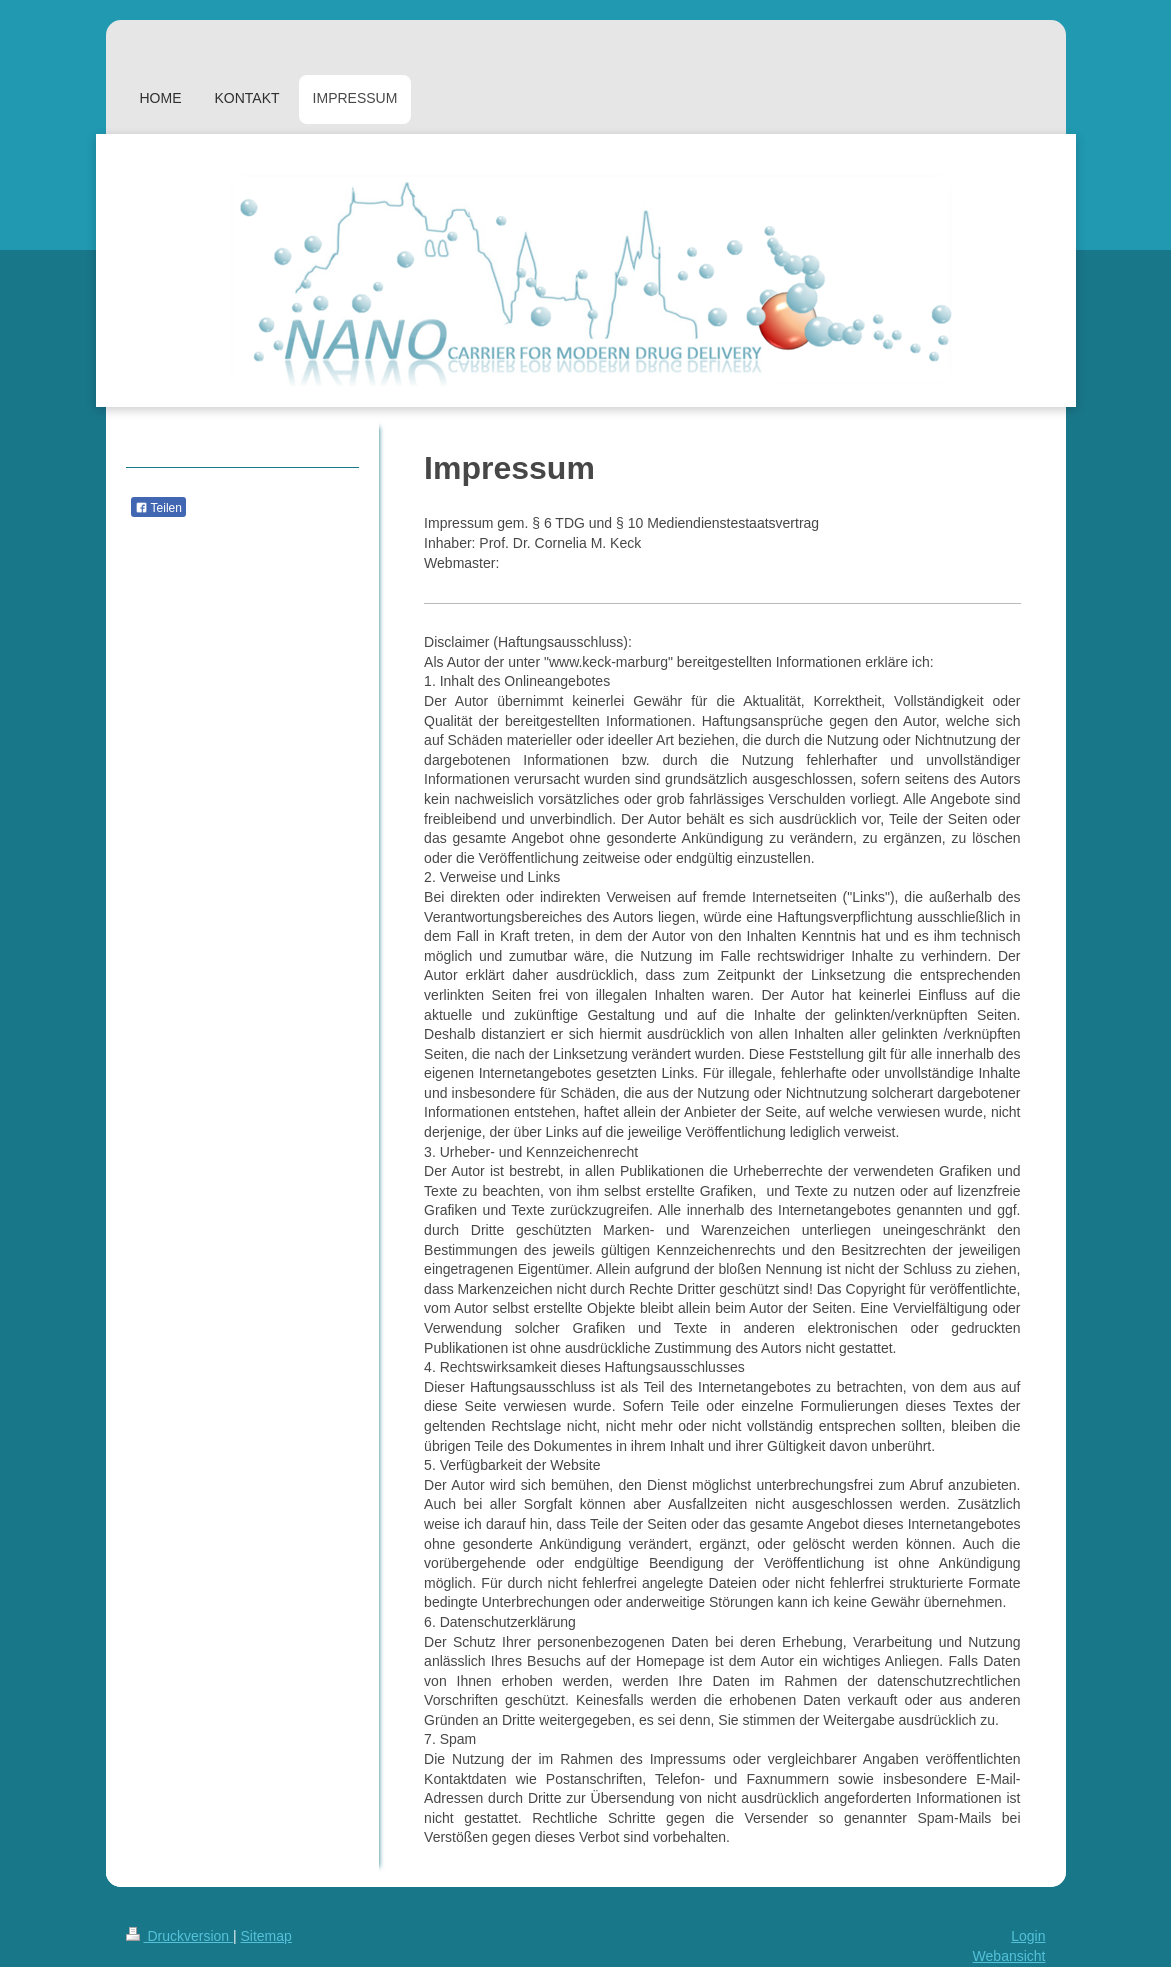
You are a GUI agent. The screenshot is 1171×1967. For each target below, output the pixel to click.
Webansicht (1009, 1956)
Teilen (158, 508)
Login (1028, 1936)
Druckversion (179, 1936)
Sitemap (266, 1936)
